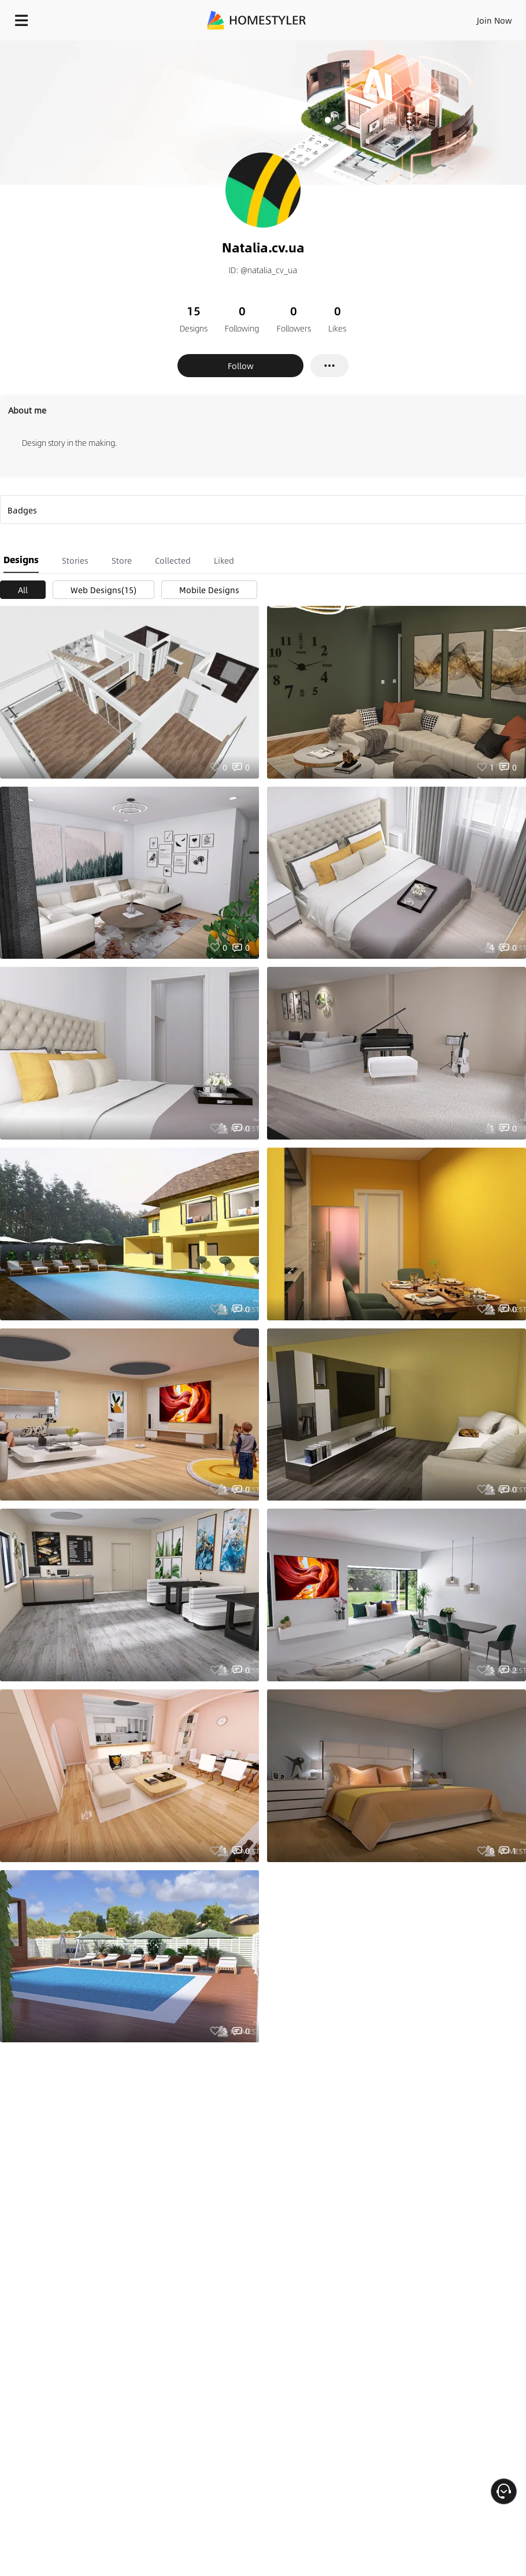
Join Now (494, 20)
